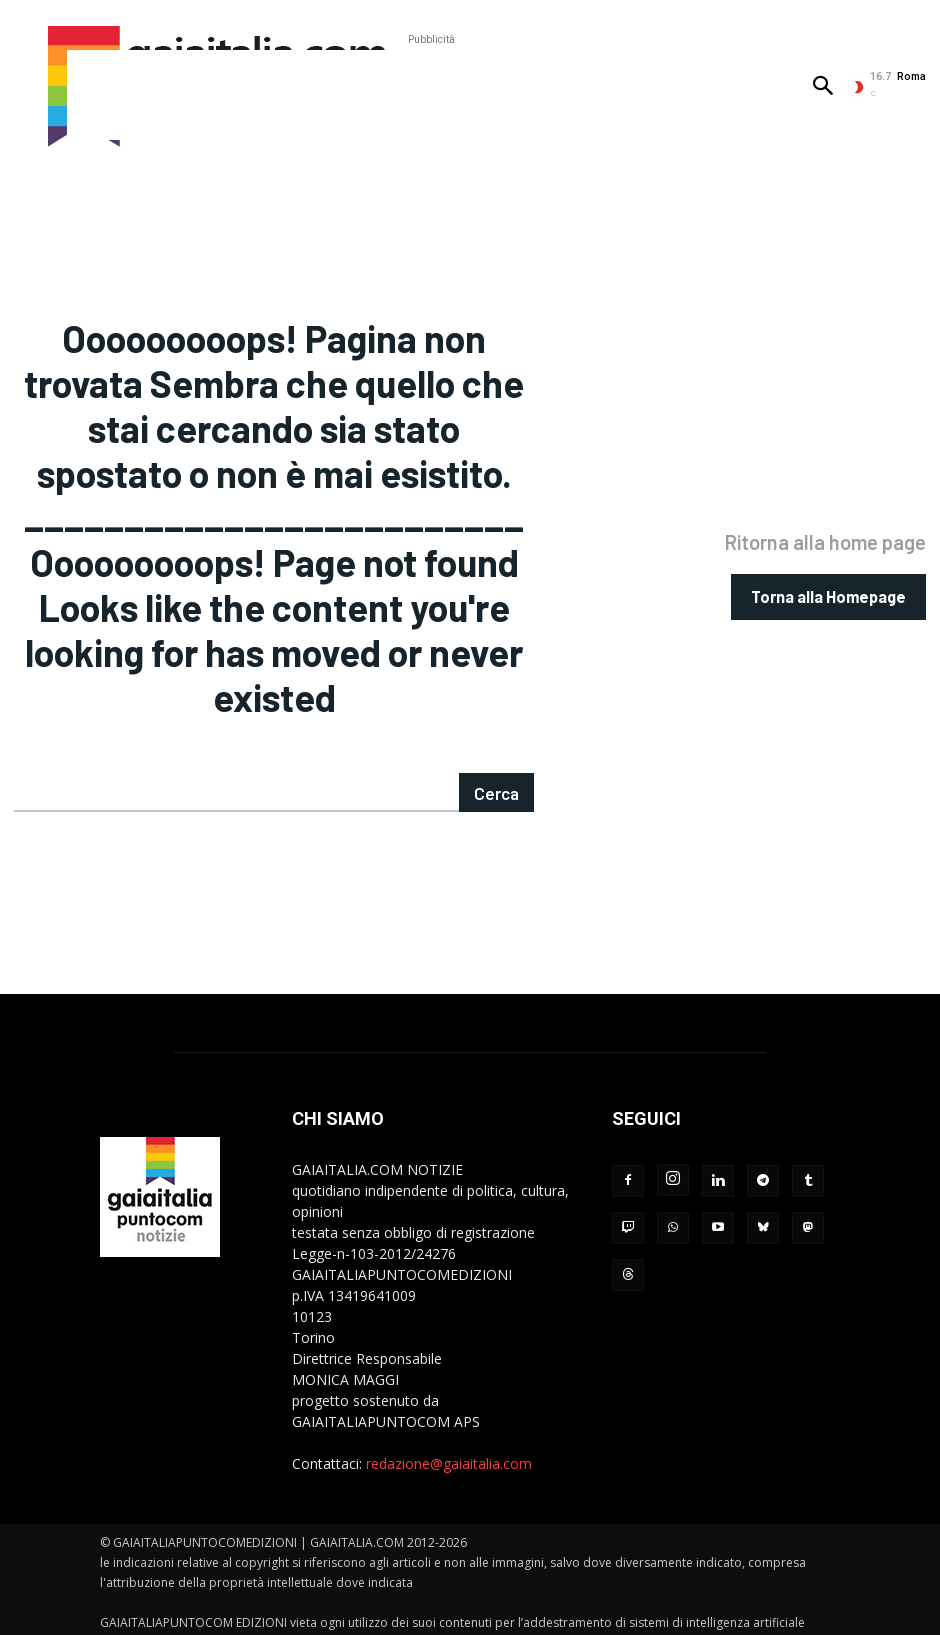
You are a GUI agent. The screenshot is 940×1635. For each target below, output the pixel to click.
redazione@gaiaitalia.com (449, 1437)
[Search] (497, 766)
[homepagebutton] (828, 583)
